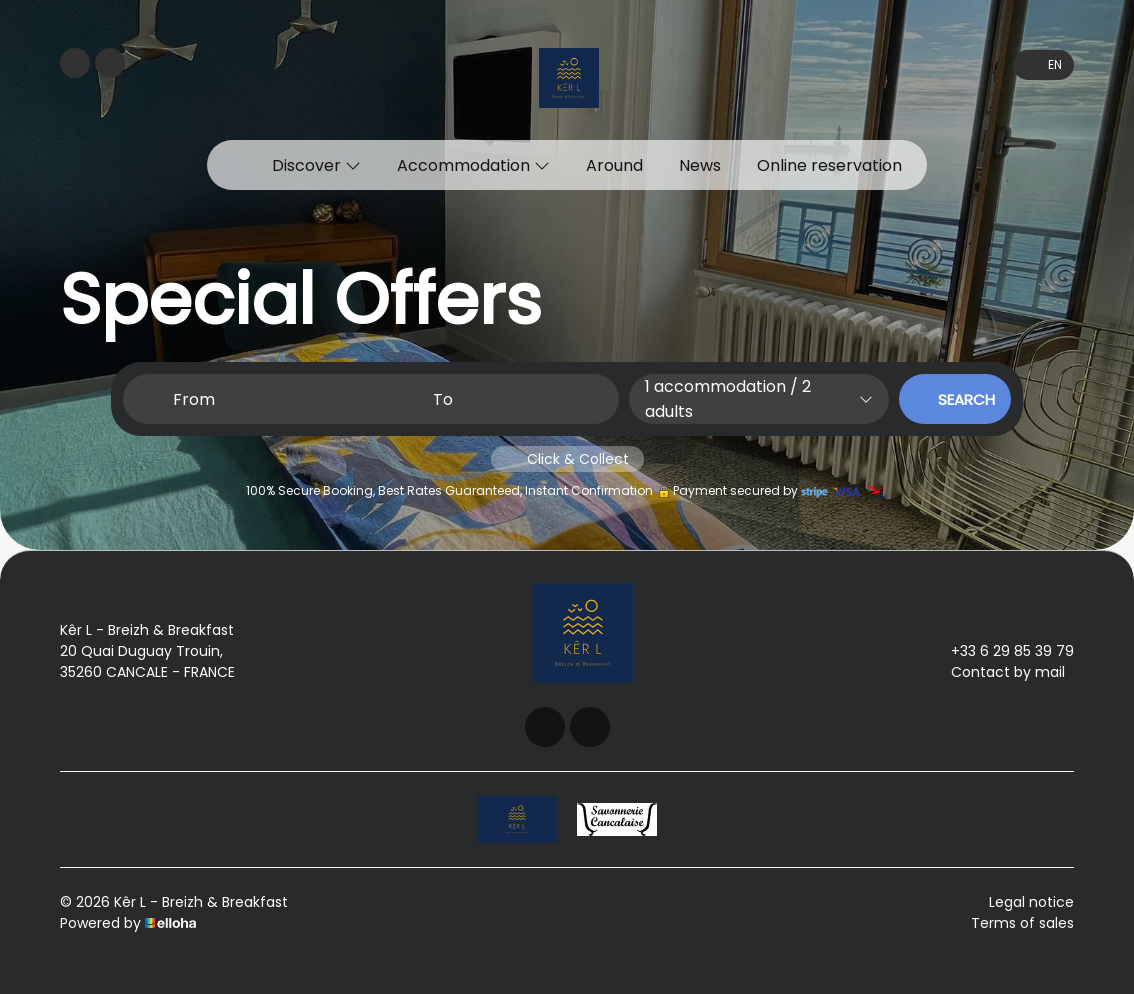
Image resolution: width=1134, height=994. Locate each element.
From (194, 399)
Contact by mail (996, 672)
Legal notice (1031, 902)
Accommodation (473, 165)
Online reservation (829, 165)
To (443, 399)
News (700, 165)
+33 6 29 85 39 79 (1001, 651)
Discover (316, 165)
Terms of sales (1022, 923)
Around (614, 165)
